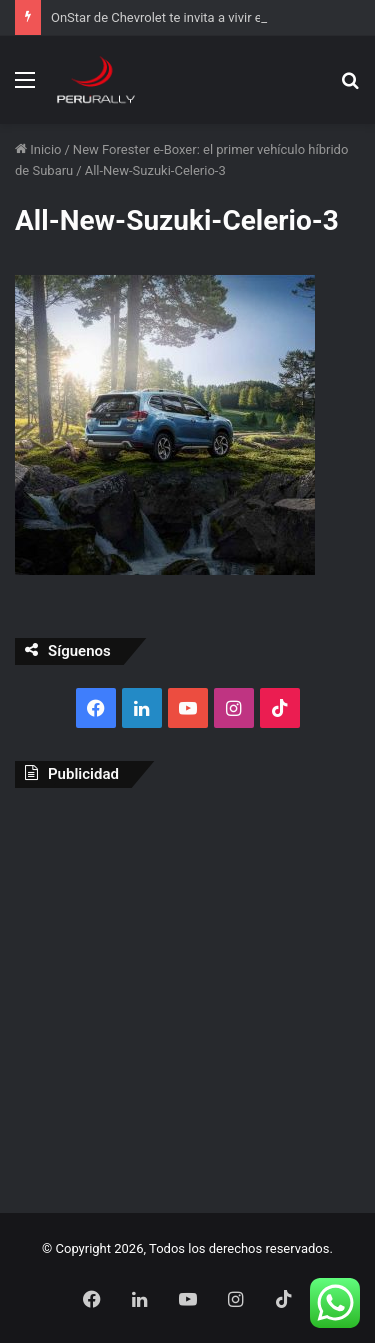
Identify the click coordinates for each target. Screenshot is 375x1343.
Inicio (38, 149)
